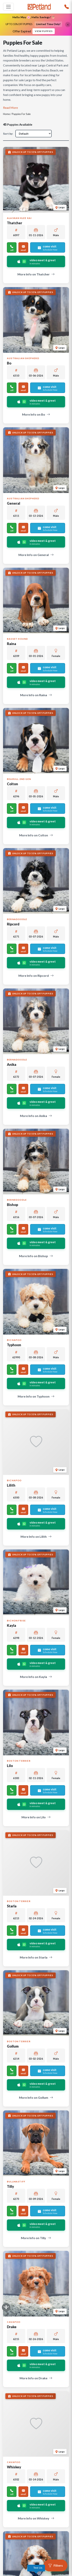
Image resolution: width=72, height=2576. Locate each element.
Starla (12, 1906)
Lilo (10, 1766)
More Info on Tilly (36, 2237)
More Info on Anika (36, 1115)
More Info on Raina (36, 695)
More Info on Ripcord (36, 975)
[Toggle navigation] (8, 7)
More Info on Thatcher (36, 274)
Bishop (12, 1205)
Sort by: (8, 133)
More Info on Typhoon (36, 1396)
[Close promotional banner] (67, 24)
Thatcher (14, 223)
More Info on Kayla (36, 1676)
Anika (11, 1064)
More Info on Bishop (36, 1256)
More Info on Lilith (36, 1536)
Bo (9, 363)
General (13, 503)
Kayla (11, 1625)
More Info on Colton (36, 835)
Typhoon (14, 1345)
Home (6, 113)
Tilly (10, 2186)
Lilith (11, 1485)
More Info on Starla (36, 1957)
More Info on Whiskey (36, 2518)
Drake (12, 2327)
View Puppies (43, 31)
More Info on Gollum (36, 2097)
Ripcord (13, 924)
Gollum (13, 2046)
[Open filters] (55, 2565)
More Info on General (36, 554)
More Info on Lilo (36, 1816)
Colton (12, 784)
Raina (11, 644)
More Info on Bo (36, 414)
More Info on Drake (36, 2378)
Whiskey (14, 2467)
